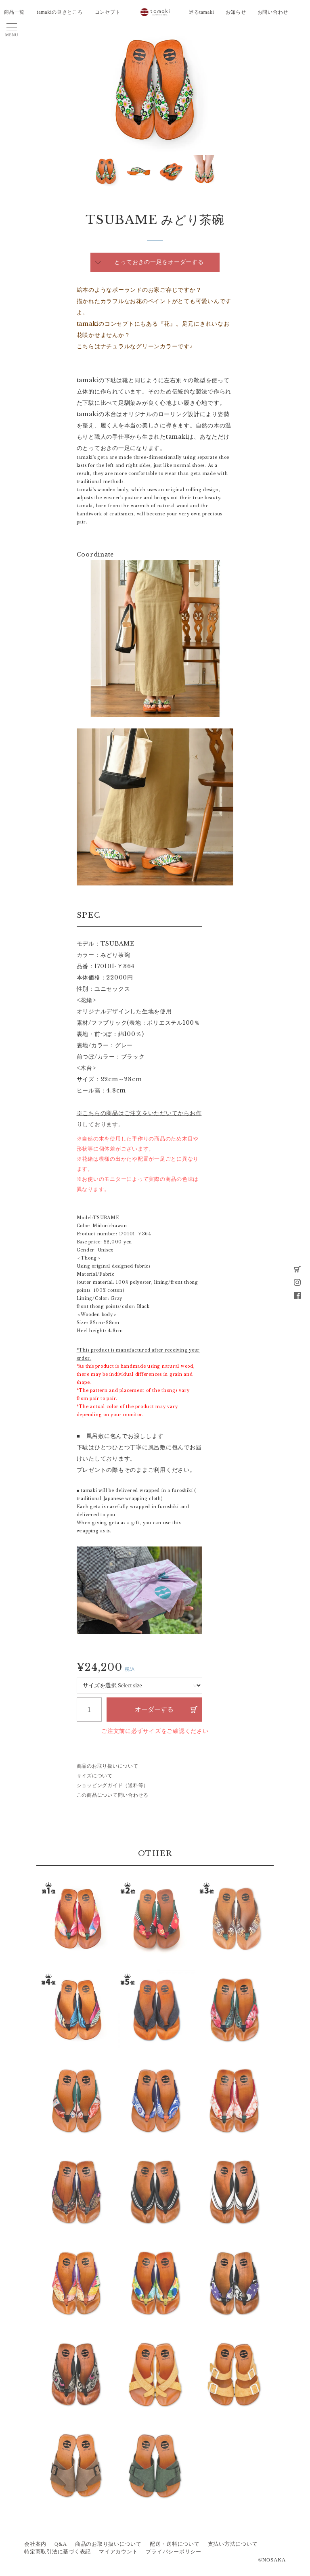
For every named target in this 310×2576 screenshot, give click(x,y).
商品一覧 (14, 12)
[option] (155, 89)
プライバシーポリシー (173, 2552)
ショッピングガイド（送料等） (113, 1785)
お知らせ (236, 12)
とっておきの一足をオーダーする (158, 262)
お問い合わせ (273, 12)
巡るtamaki (201, 12)
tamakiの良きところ (60, 12)
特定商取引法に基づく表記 (57, 2552)
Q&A (60, 2544)
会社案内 (35, 2544)
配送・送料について (175, 2544)
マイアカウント (118, 2552)
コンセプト (108, 12)
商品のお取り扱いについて (107, 1766)
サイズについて (95, 1776)
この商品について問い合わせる (113, 1795)
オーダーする (154, 1709)
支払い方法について (233, 2544)
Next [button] (96, 171)
